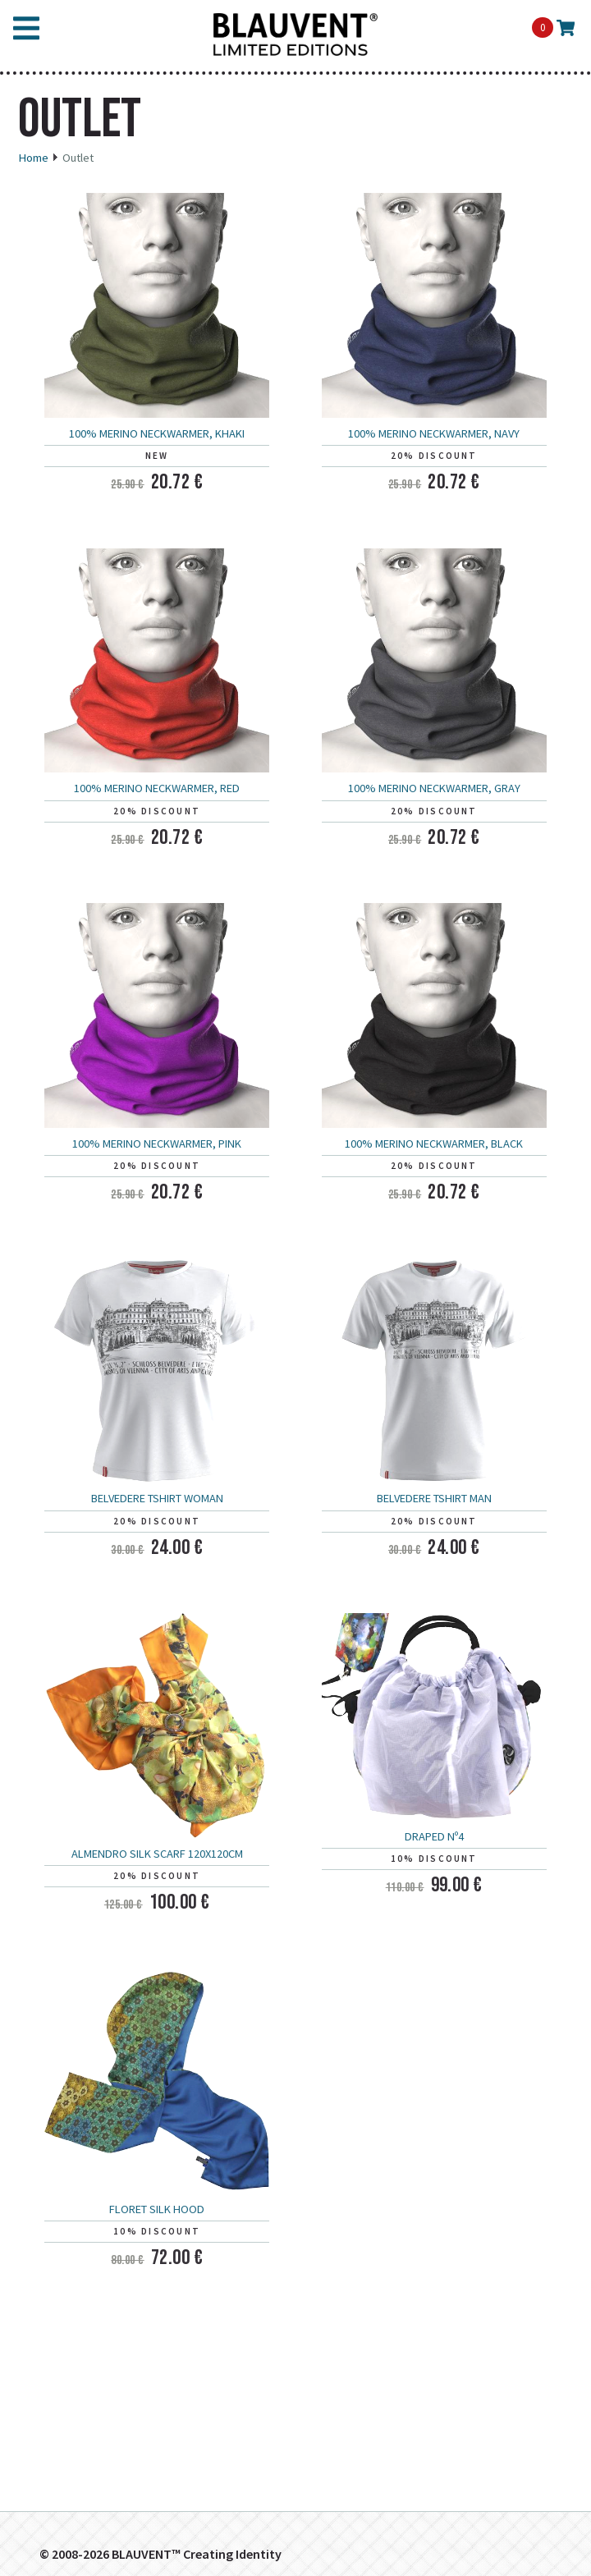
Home (33, 157)
